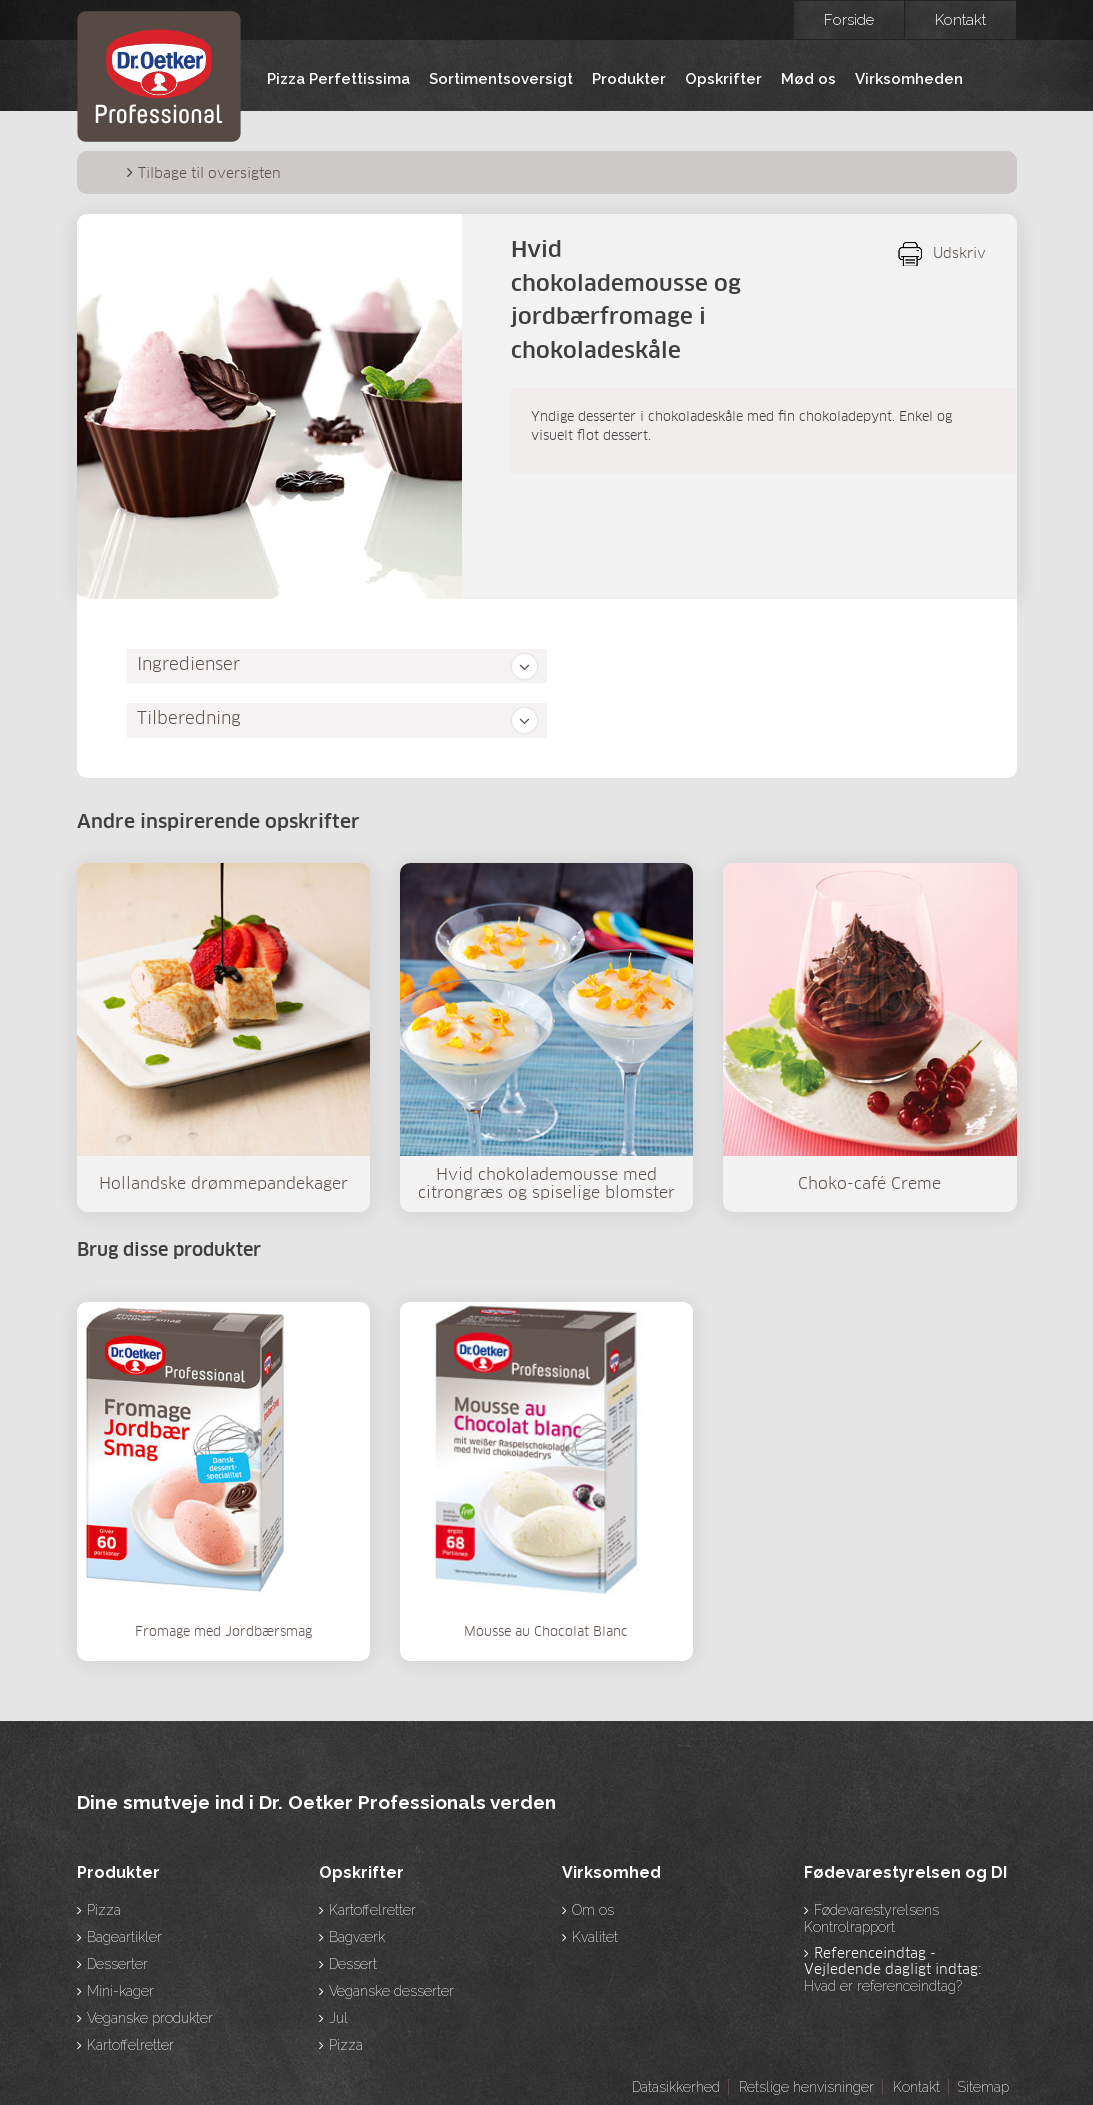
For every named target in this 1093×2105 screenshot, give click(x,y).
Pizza (104, 1910)
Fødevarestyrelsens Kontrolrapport (871, 1918)
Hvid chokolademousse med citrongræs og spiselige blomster (546, 1184)
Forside (849, 20)
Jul (338, 2018)
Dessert (353, 1964)
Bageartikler (124, 1937)
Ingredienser (188, 665)
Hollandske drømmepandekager (223, 1184)
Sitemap (983, 2087)
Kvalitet (595, 1937)
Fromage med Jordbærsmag (223, 1632)
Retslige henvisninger (806, 2087)
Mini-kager (120, 1991)
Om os (593, 1910)
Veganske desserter (391, 1991)
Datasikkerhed (676, 2087)
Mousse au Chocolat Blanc (546, 1632)
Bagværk (357, 1937)
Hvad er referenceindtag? (883, 1986)
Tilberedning (189, 719)
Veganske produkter (150, 2018)
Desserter (117, 1964)
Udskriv (959, 254)
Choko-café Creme (869, 1184)
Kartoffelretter (130, 2045)
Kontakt (960, 20)
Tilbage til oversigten (209, 174)
